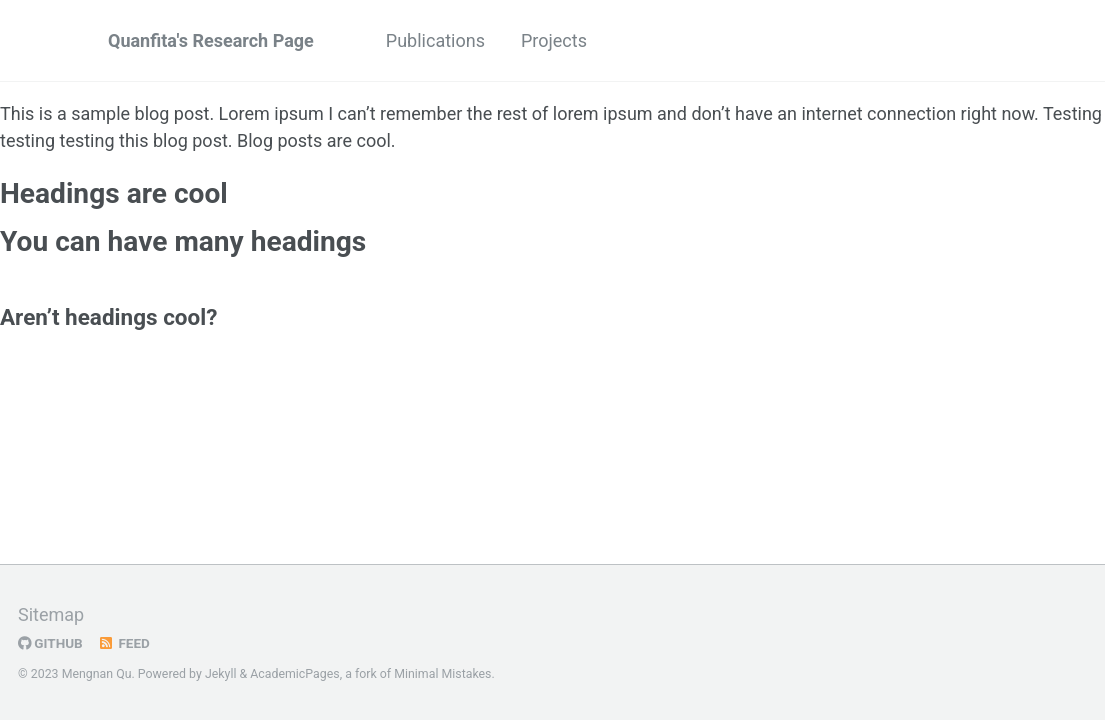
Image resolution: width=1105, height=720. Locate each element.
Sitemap (51, 614)
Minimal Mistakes (442, 674)
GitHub (50, 643)
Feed (124, 643)
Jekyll (221, 674)
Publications (435, 40)
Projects (554, 40)
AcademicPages (294, 674)
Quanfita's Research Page (211, 40)
